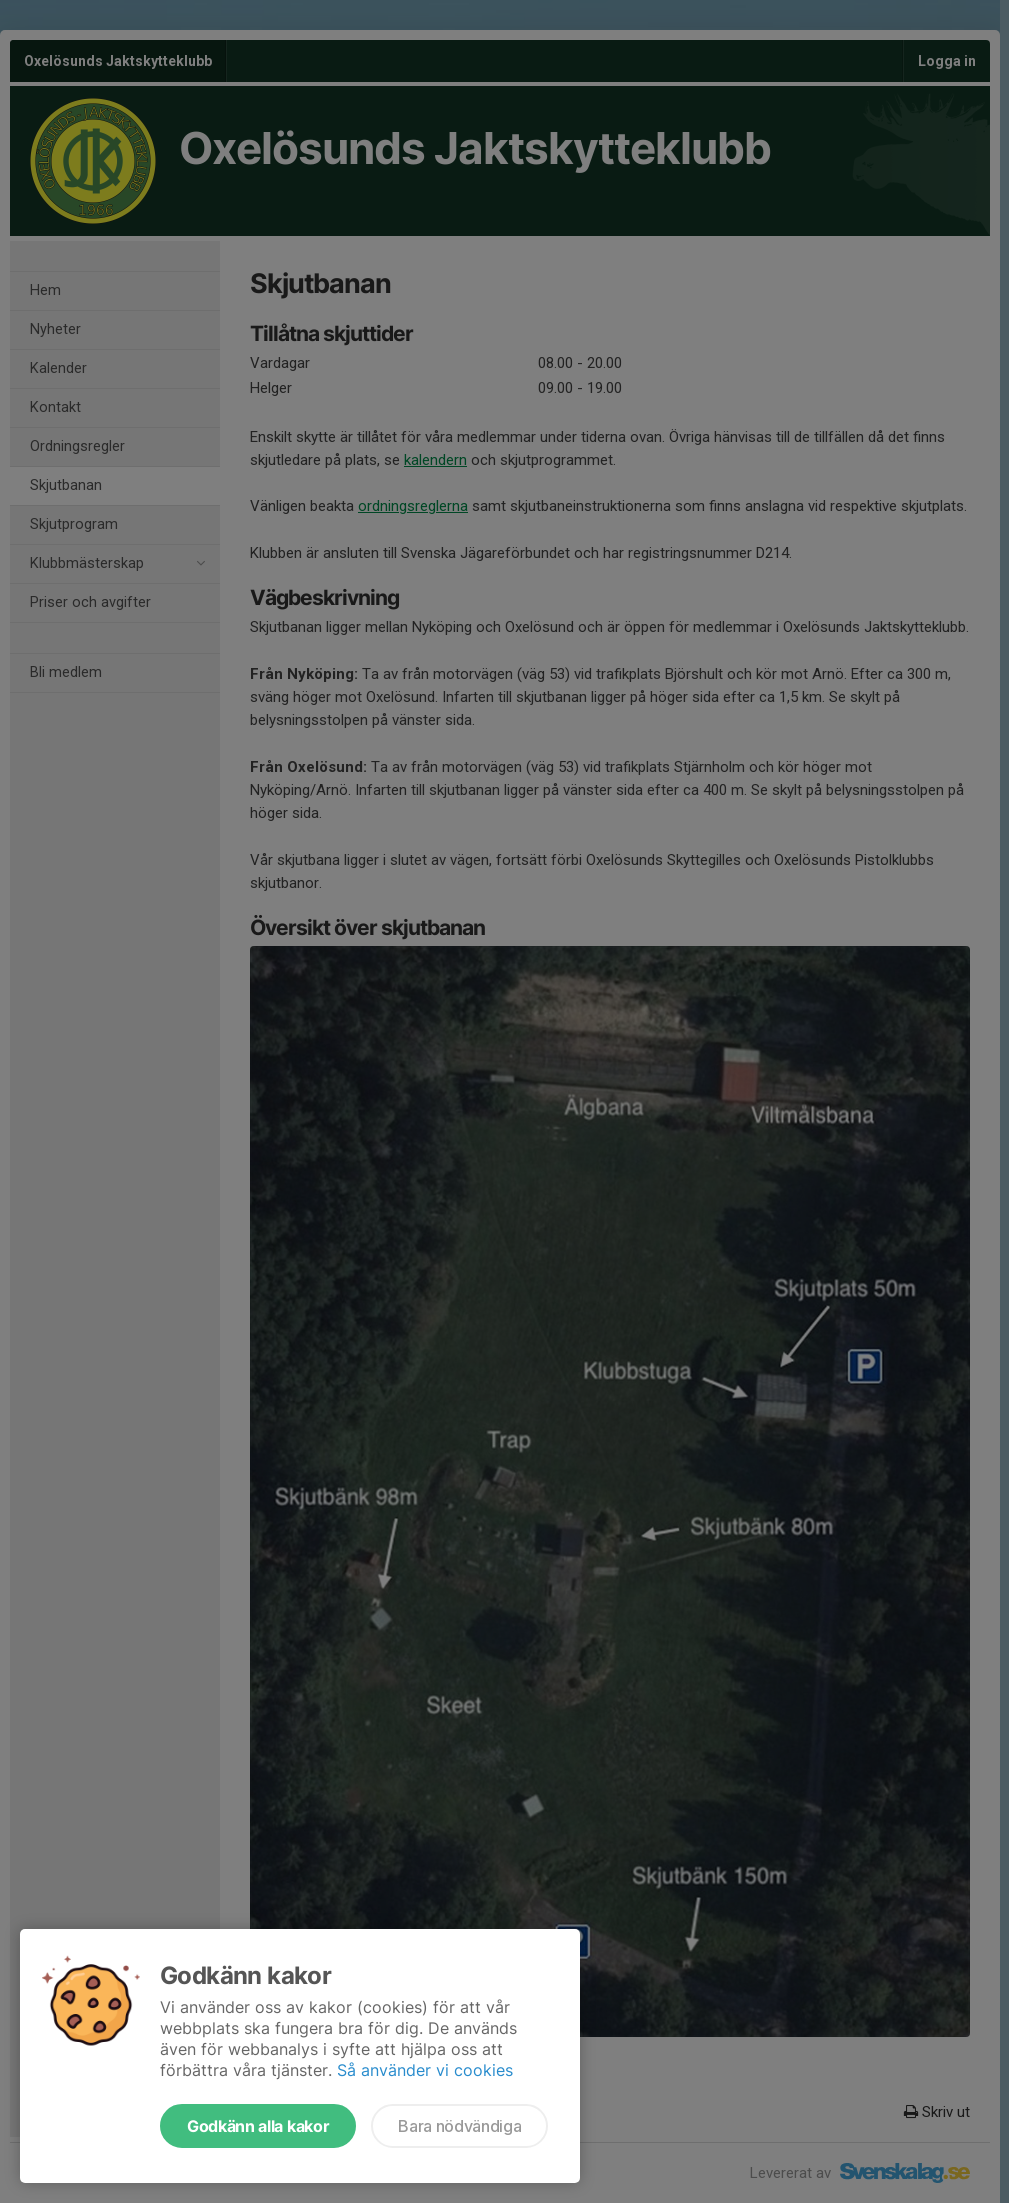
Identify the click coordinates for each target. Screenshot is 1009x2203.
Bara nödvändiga (459, 2126)
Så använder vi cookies (425, 2070)
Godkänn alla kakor (258, 2126)
